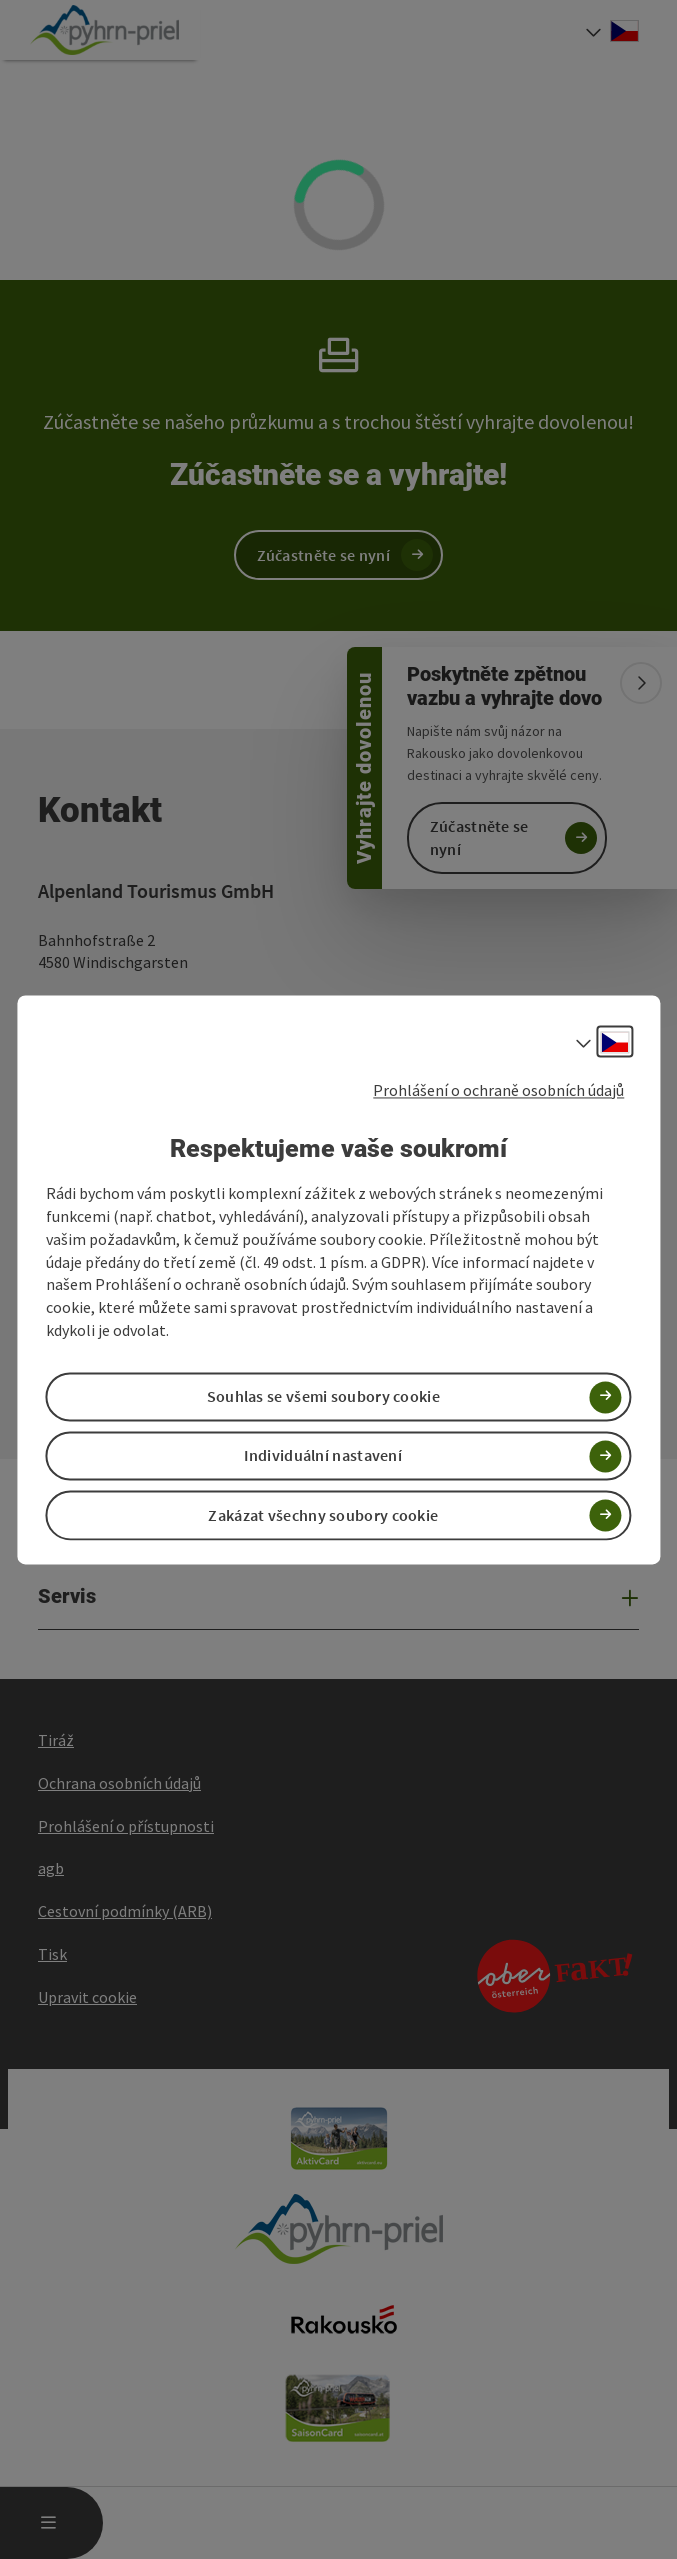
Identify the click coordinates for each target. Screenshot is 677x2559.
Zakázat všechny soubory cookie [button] (323, 1515)
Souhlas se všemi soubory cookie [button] (323, 1397)
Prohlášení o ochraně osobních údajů (498, 1090)
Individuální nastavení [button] (323, 1456)
